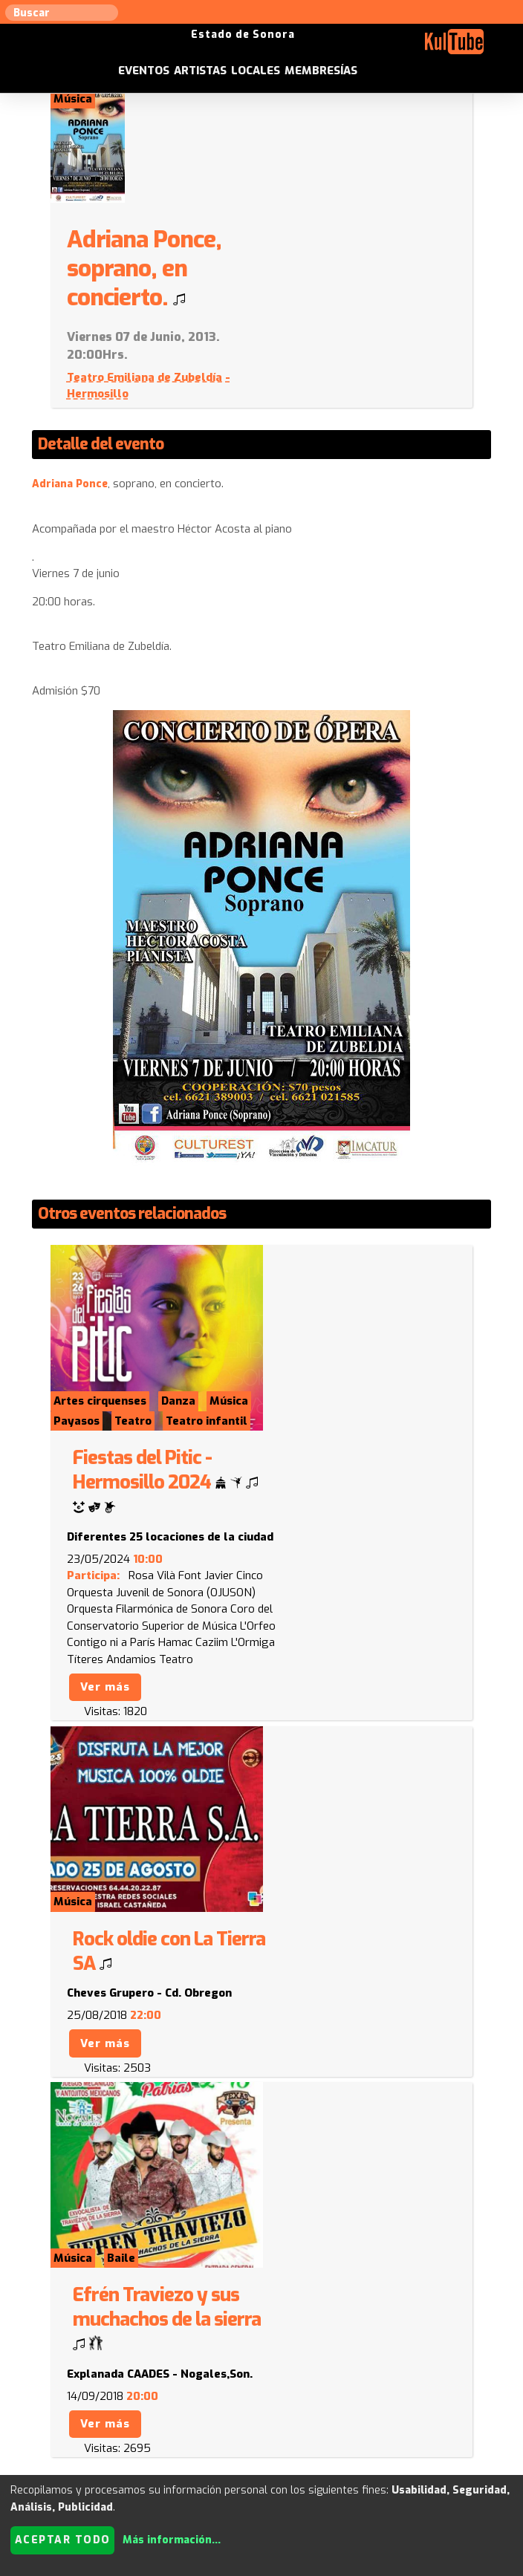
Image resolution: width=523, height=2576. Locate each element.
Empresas (251, 2426)
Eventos (212, 45)
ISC (436, 2408)
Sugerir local (153, 2408)
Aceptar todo (63, 2540)
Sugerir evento (239, 2408)
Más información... (172, 2540)
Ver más (308, 1405)
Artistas (268, 45)
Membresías (389, 45)
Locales (323, 45)
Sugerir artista (67, 2408)
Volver (67, 1899)
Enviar (100, 2347)
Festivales (316, 2426)
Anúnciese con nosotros (354, 2408)
